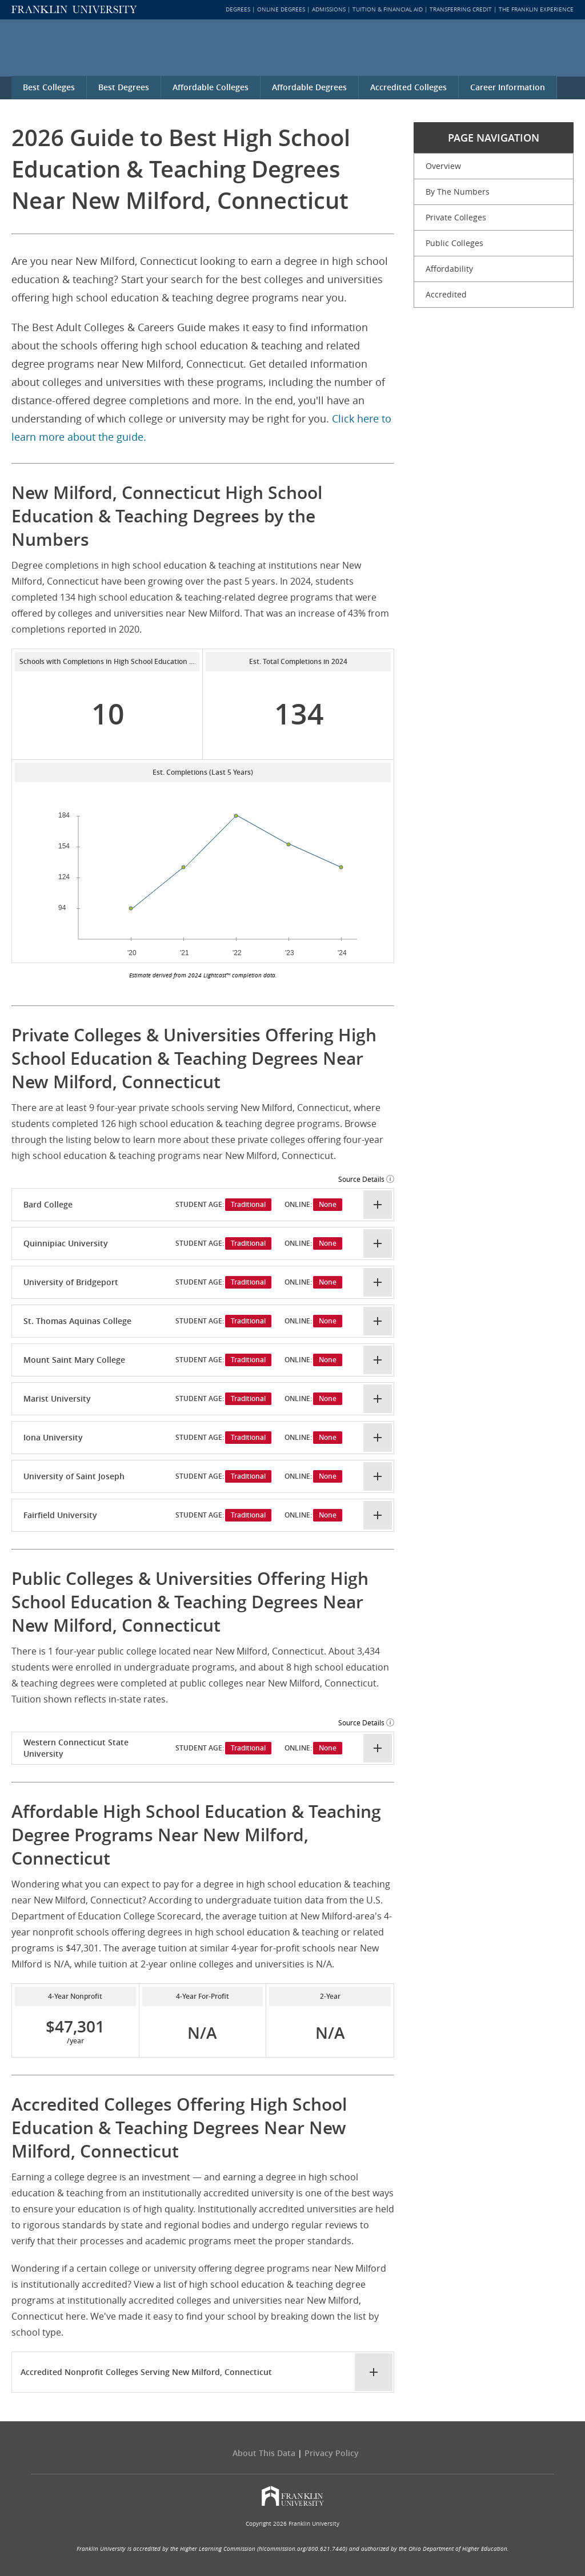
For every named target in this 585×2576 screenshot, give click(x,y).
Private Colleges (456, 217)
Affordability (449, 268)
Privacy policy (331, 2453)
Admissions (329, 9)
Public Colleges (454, 243)
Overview (443, 165)
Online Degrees (281, 9)
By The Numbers (458, 191)
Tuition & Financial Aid (387, 9)
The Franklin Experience (536, 9)
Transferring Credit (461, 9)
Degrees (238, 9)
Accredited (446, 294)
